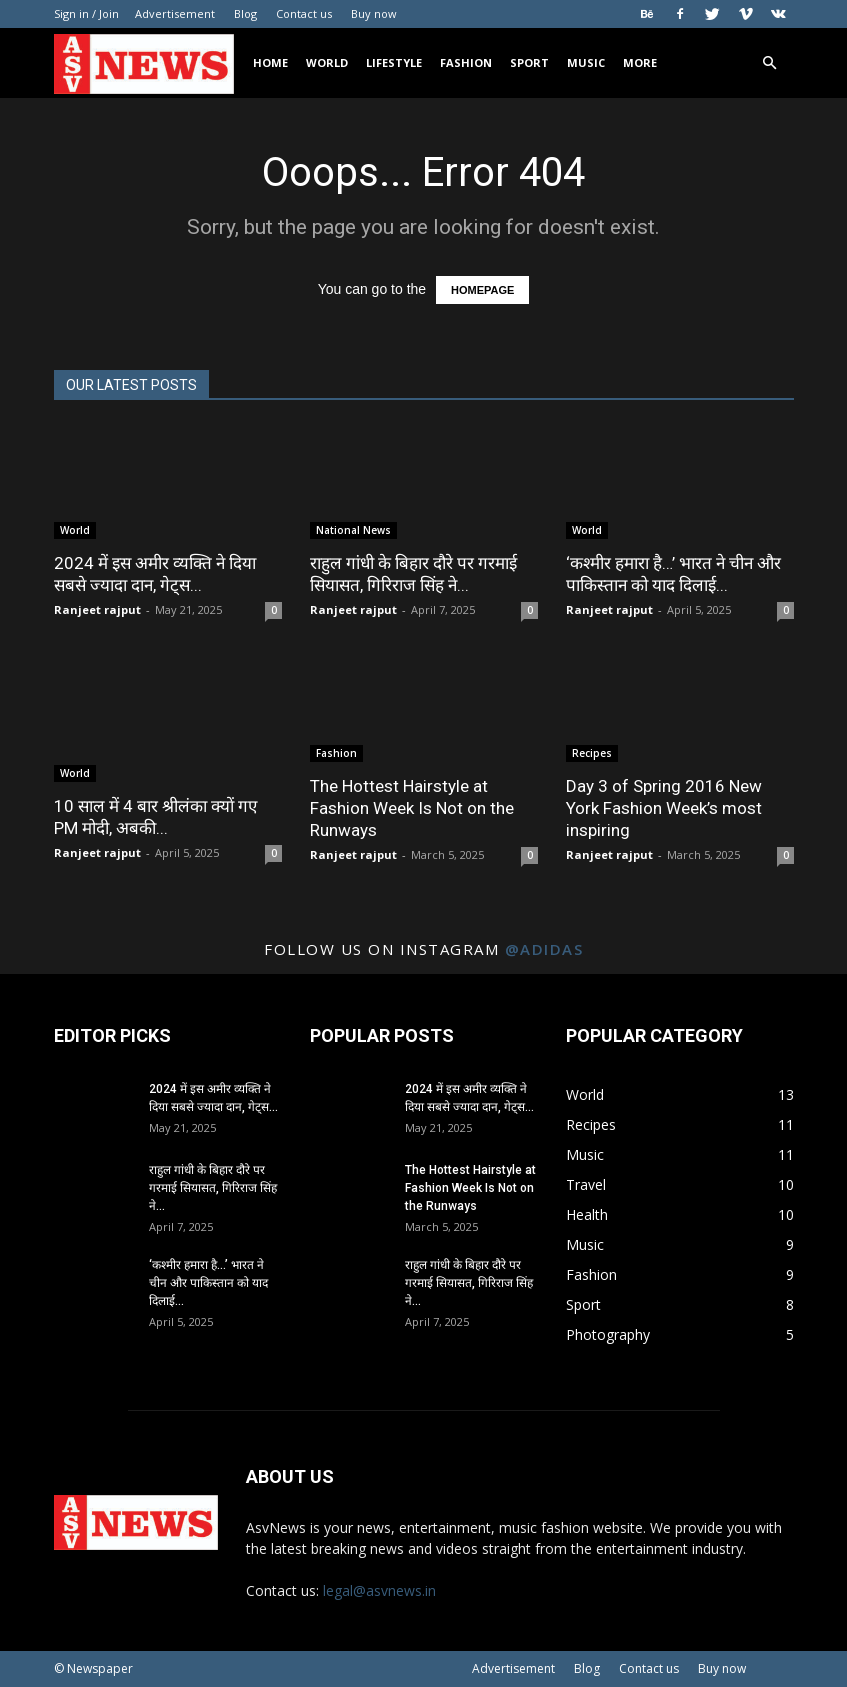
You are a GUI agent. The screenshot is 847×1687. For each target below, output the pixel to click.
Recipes (592, 753)
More (640, 62)
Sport (529, 62)
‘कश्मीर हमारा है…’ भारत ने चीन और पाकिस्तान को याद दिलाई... (208, 1283)
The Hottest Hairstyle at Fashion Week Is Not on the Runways (412, 808)
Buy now (374, 13)
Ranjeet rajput (97, 609)
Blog (245, 13)
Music (586, 62)
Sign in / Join (86, 13)
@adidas (544, 949)
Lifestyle (394, 62)
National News (353, 530)
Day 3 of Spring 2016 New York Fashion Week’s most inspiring (664, 808)
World (327, 62)
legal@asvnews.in (379, 1590)
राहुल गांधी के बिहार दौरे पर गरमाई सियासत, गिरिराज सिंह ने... (213, 1188)
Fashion (466, 62)
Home (270, 62)
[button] (770, 63)
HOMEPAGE (482, 290)
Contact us (304, 13)
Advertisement (175, 13)
